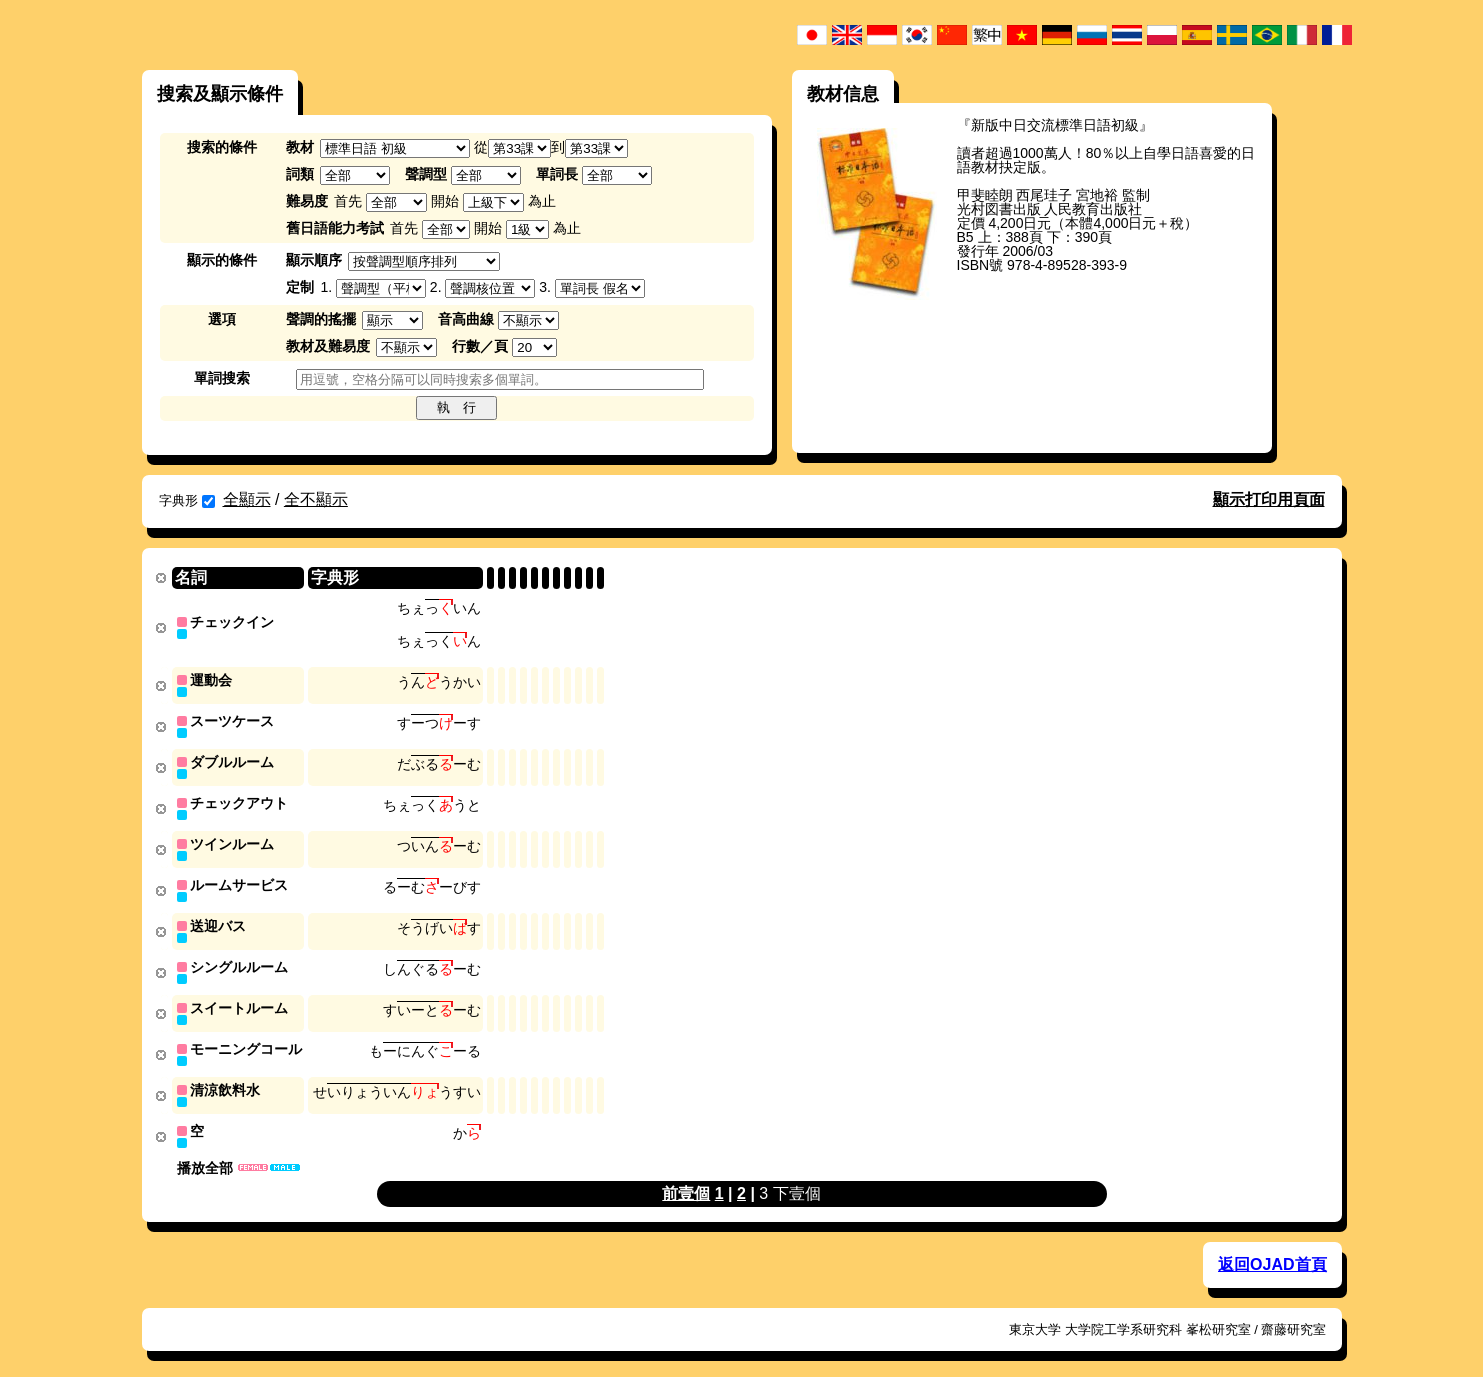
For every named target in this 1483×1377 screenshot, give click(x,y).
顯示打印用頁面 (1269, 499)
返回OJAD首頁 (1272, 1250)
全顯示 (247, 499)
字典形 (187, 500)
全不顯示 (316, 499)
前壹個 (686, 1179)
